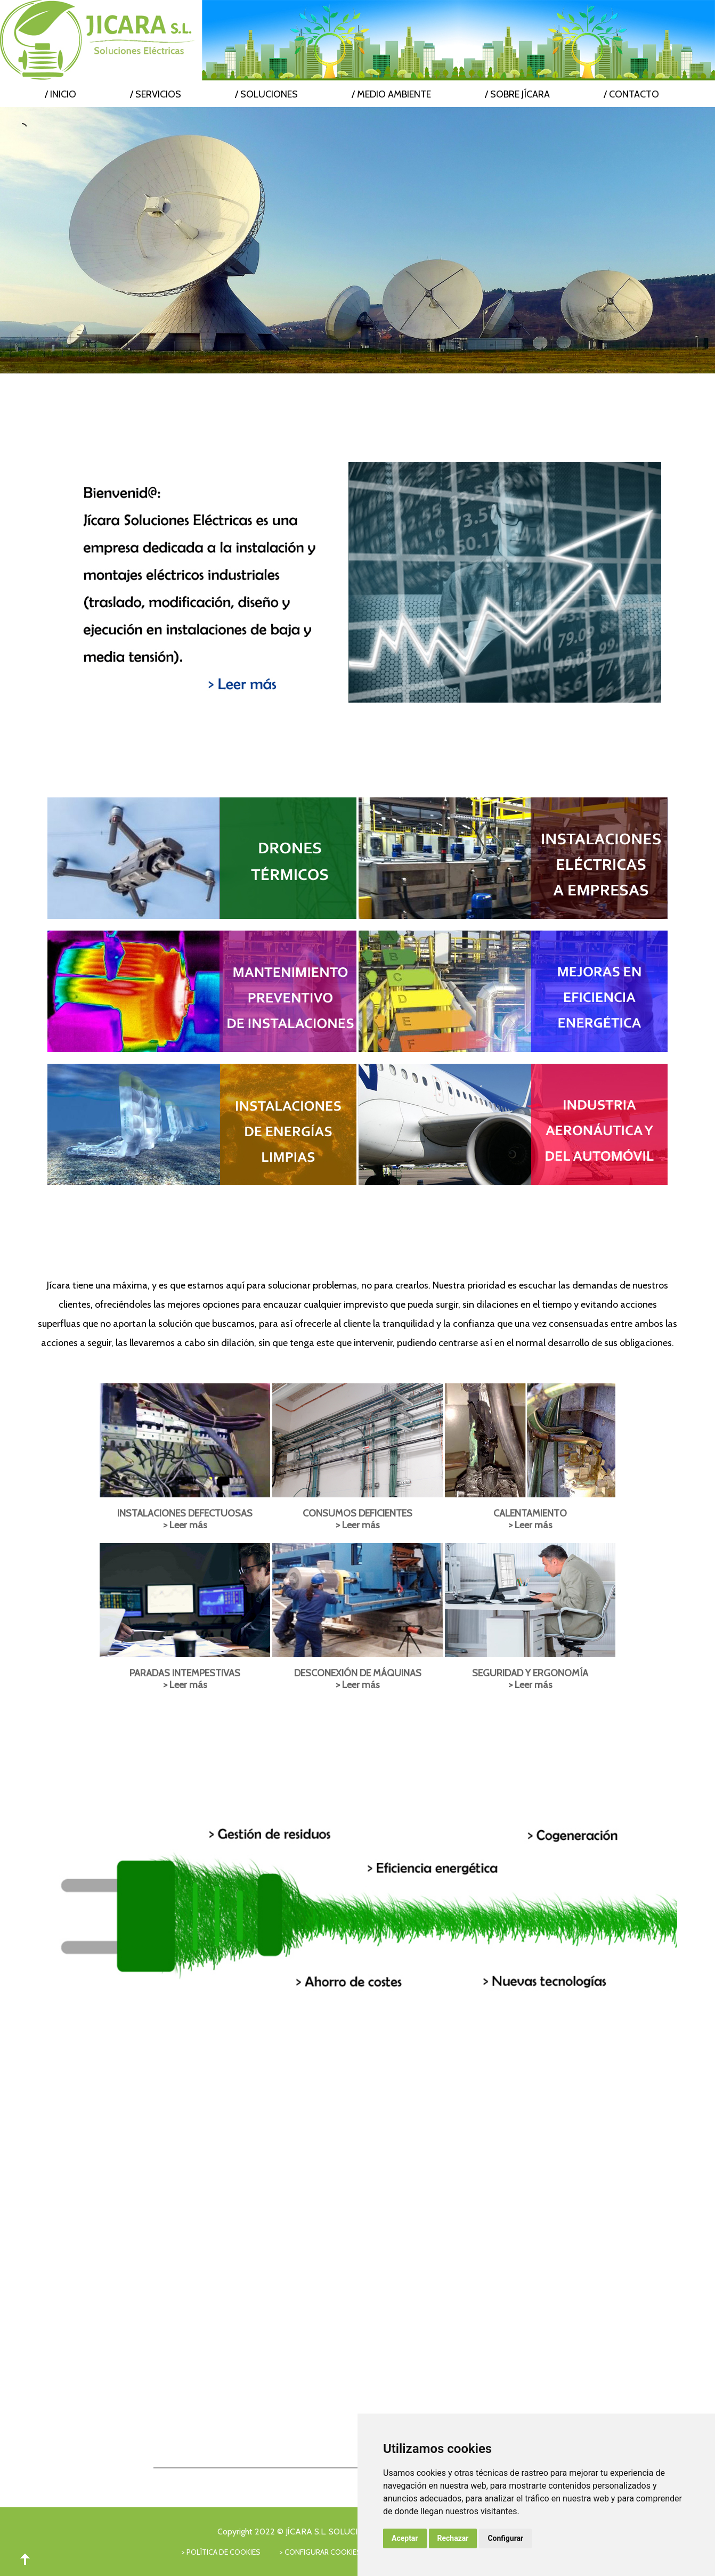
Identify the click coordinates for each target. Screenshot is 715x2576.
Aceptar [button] (405, 2538)
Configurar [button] (505, 2538)
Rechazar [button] (453, 2538)
